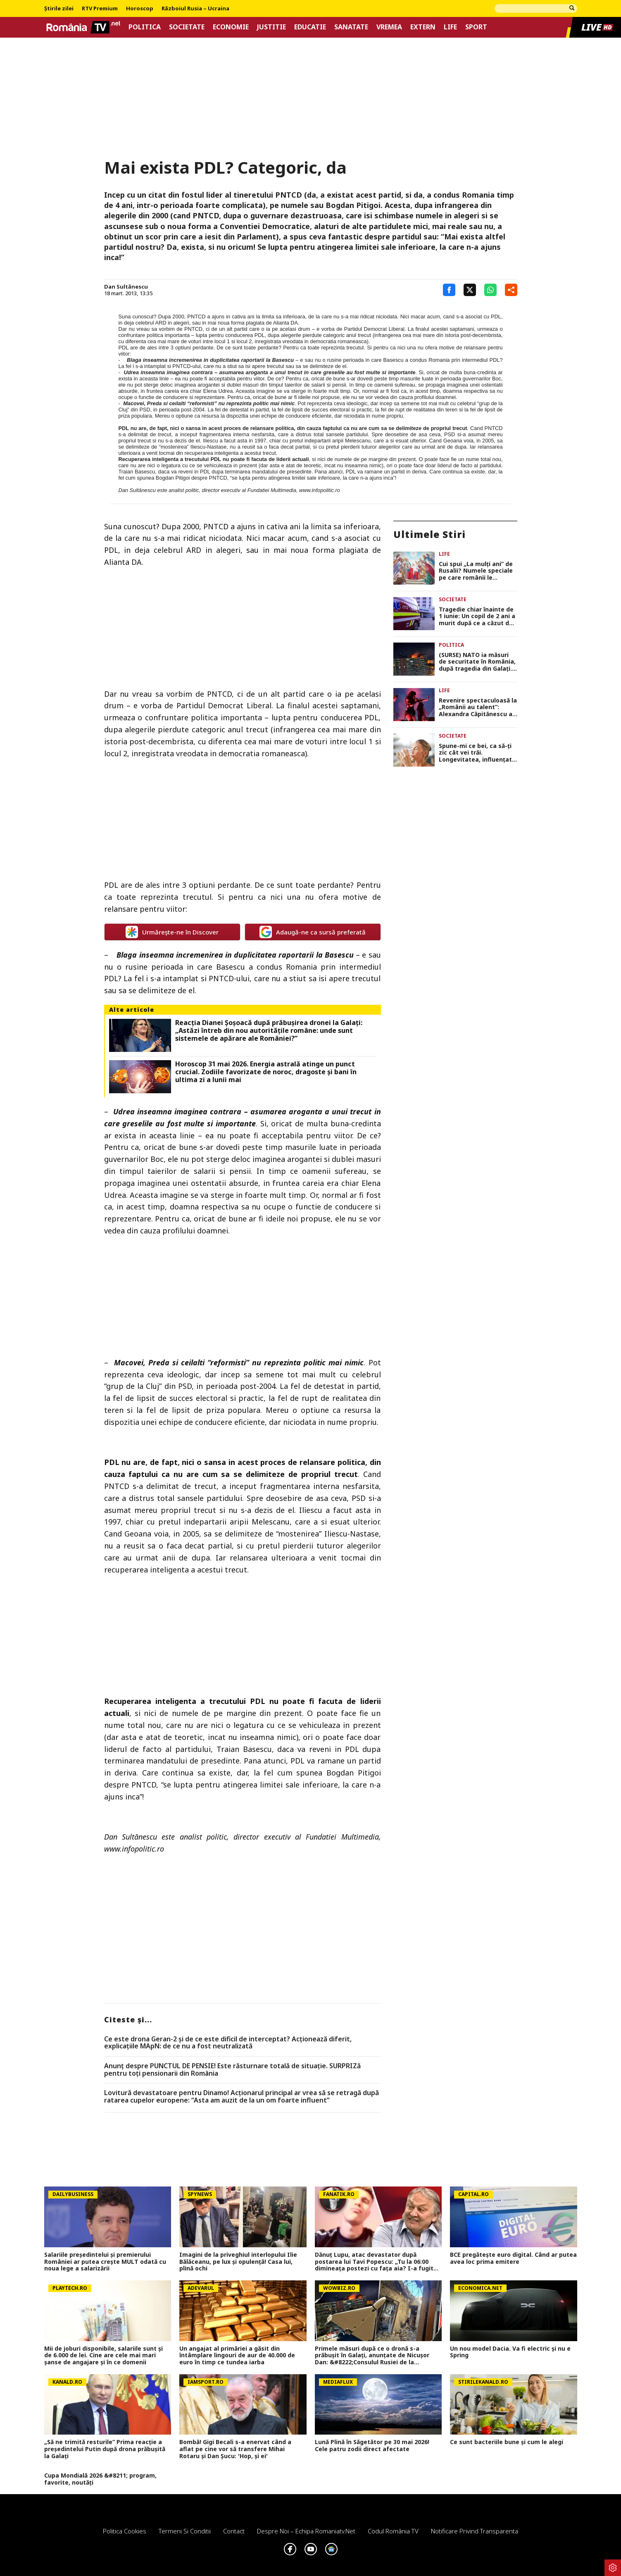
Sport (476, 27)
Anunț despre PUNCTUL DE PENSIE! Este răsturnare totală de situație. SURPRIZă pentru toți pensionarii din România (232, 2069)
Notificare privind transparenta (474, 2531)
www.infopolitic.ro (319, 490)
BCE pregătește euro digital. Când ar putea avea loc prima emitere (513, 2258)
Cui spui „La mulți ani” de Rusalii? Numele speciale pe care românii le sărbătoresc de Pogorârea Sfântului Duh (477, 571)
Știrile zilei (59, 8)
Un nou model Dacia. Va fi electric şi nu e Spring (510, 2352)
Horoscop (139, 8)
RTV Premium (100, 8)
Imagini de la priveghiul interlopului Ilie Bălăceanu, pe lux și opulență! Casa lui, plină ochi (238, 2261)
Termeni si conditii (185, 2531)
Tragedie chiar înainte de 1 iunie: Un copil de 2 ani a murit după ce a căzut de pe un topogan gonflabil (477, 616)
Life (450, 27)
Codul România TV (393, 2531)
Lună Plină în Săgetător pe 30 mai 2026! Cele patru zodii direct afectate (372, 2446)
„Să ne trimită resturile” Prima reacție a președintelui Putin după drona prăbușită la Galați (104, 2449)
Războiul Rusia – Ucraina (195, 8)
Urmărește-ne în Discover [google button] (172, 932)
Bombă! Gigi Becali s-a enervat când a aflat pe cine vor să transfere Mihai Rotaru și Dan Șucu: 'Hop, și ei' (235, 2449)
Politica (144, 27)
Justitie (271, 27)
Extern (422, 27)
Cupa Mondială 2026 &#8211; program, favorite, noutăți (100, 2479)
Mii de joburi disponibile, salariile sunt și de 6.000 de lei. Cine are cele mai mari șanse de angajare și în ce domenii (103, 2355)
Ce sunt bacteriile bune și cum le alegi (506, 2442)
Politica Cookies (124, 2531)
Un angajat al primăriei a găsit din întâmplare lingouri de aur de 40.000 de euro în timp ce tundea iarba (237, 2355)
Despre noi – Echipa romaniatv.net (306, 2531)
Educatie (310, 27)
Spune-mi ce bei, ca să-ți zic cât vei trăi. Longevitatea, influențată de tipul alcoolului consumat (477, 753)
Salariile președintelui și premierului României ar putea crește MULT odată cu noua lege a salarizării (105, 2261)
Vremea (389, 27)
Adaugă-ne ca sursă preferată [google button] (312, 932)
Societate (187, 27)
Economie (231, 27)
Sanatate (351, 27)
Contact (234, 2531)
